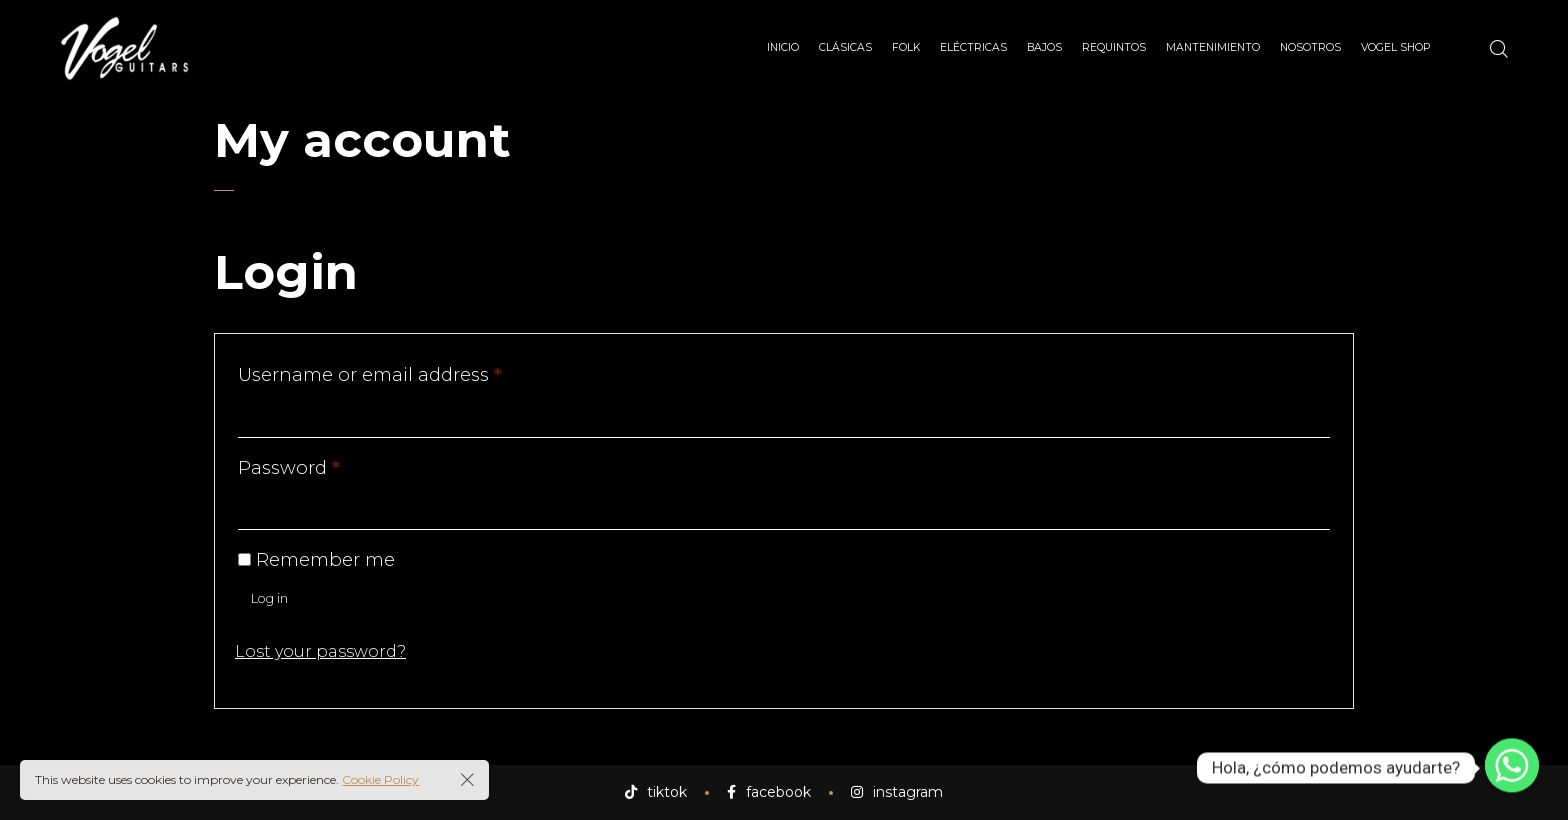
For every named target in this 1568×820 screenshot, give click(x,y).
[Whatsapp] (1512, 768)
